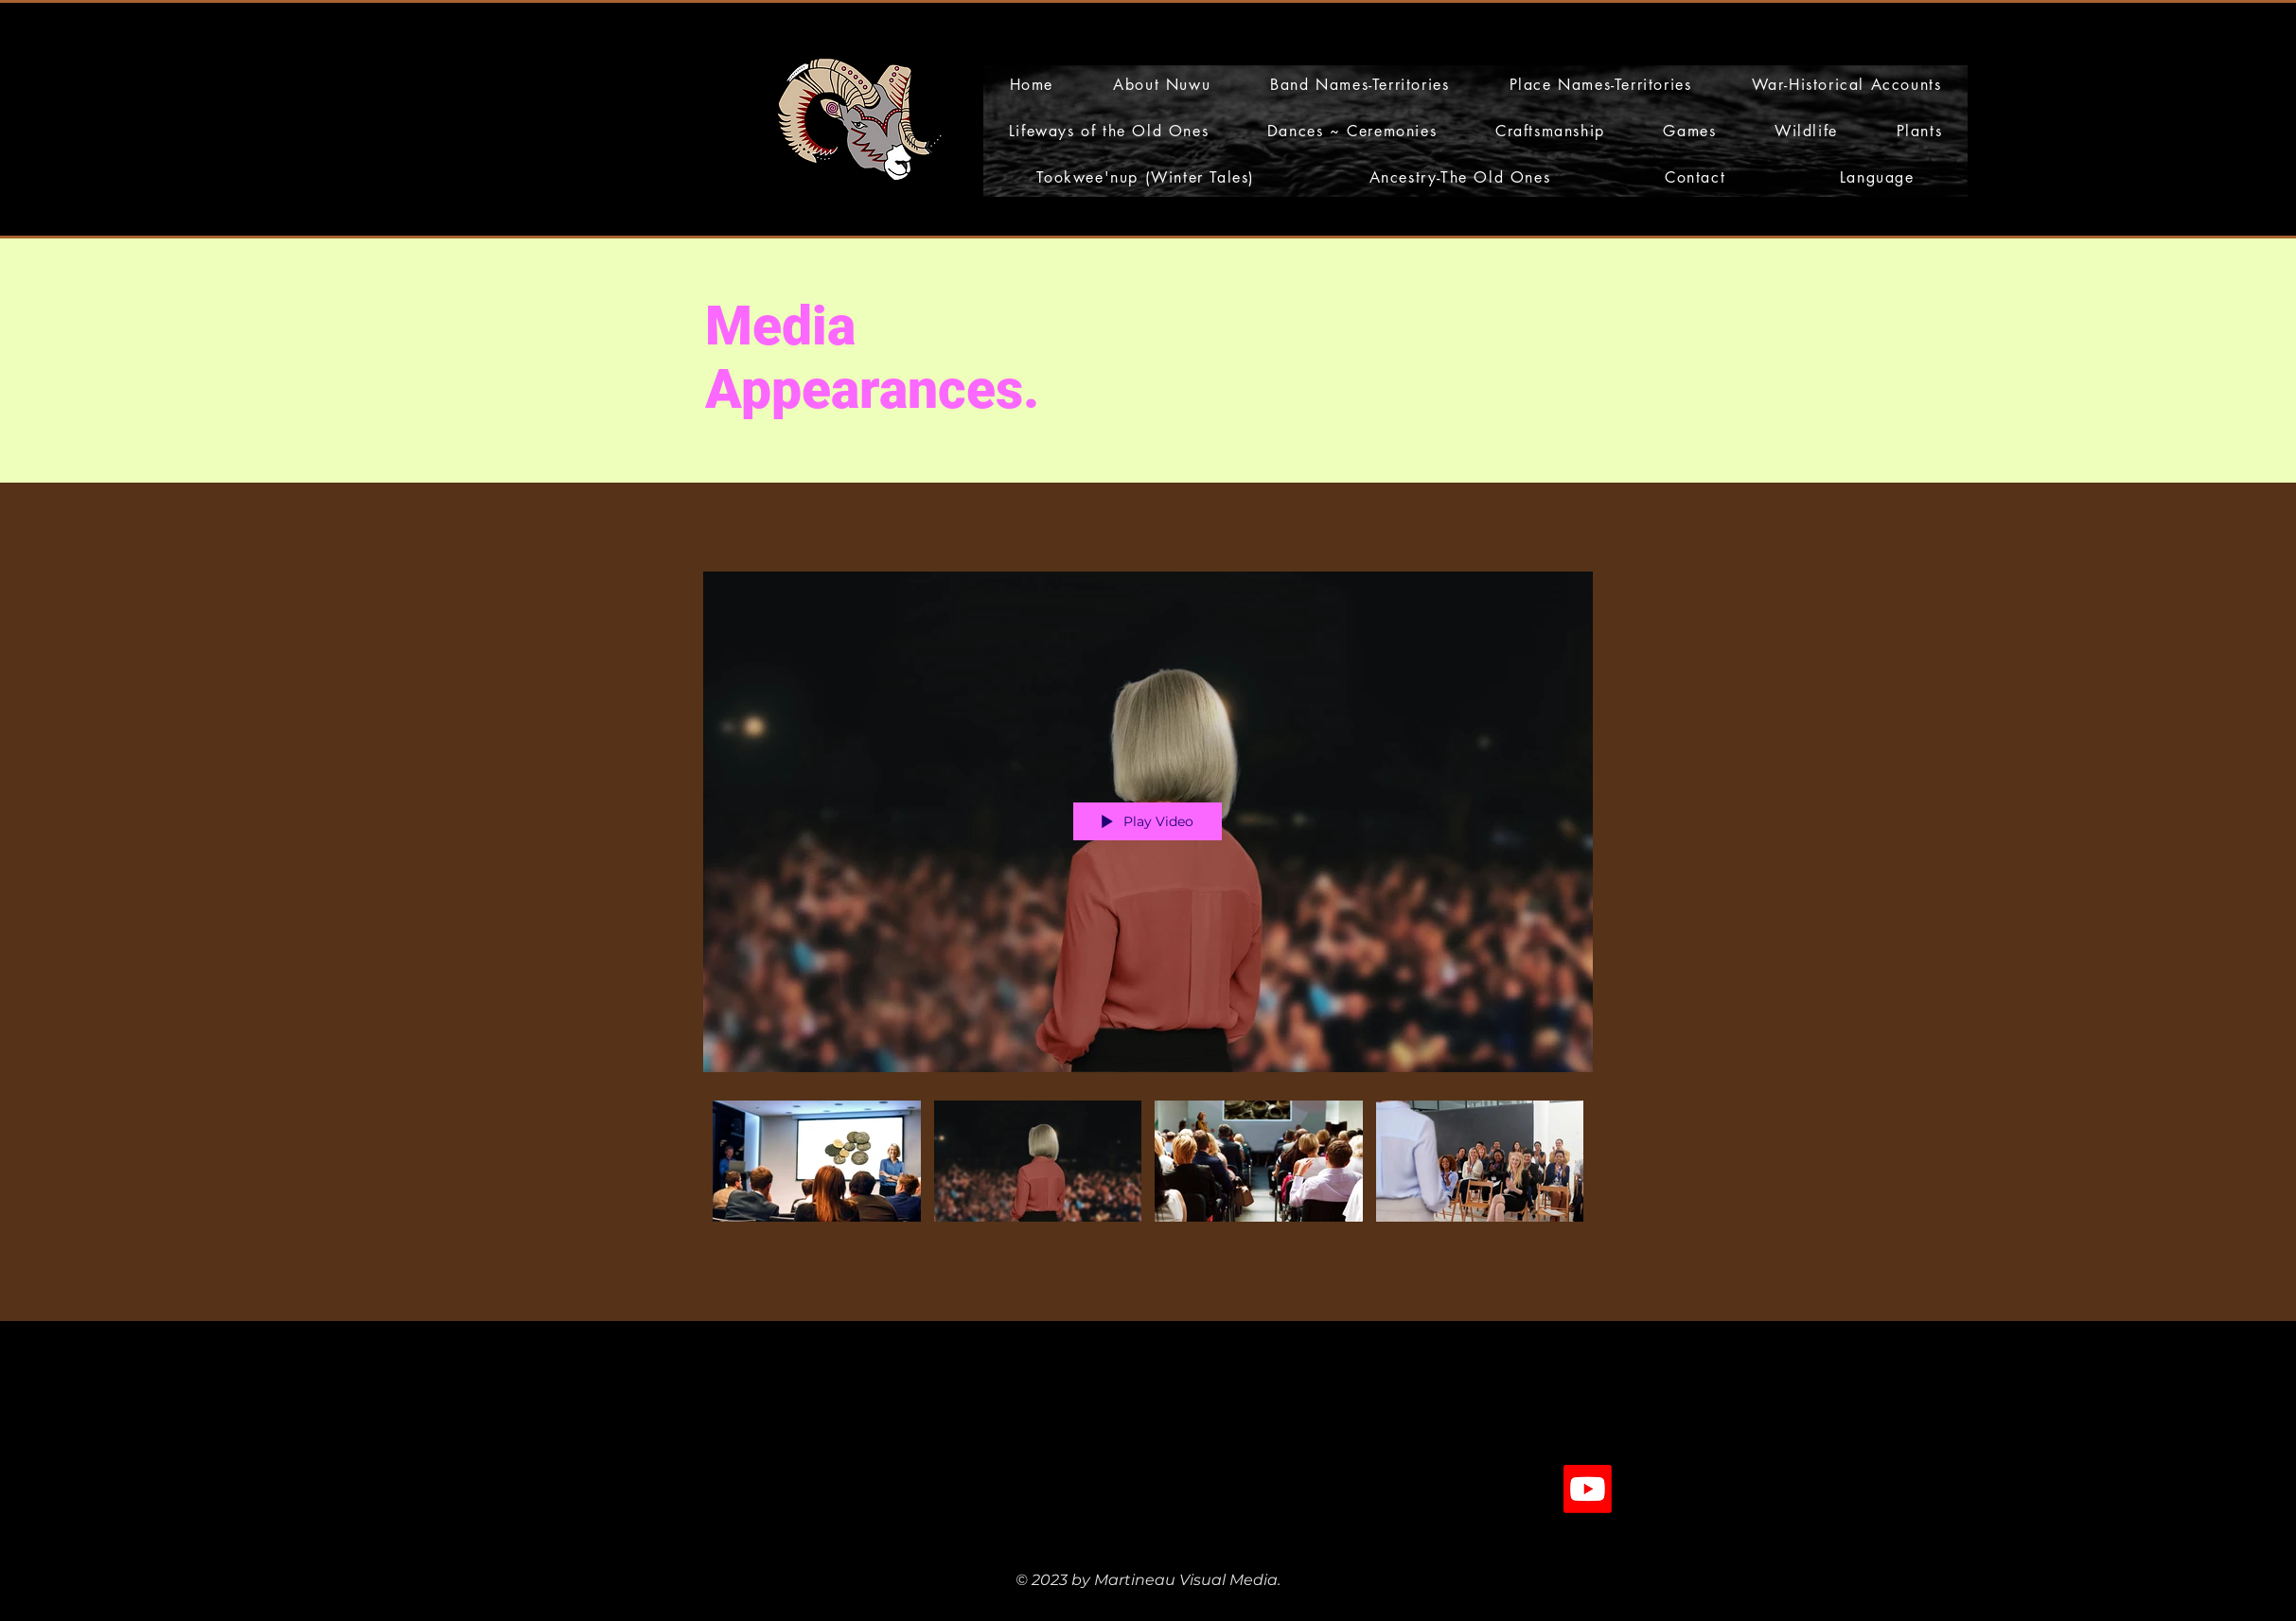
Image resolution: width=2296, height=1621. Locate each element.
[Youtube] (1587, 1489)
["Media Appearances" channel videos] (1148, 1166)
